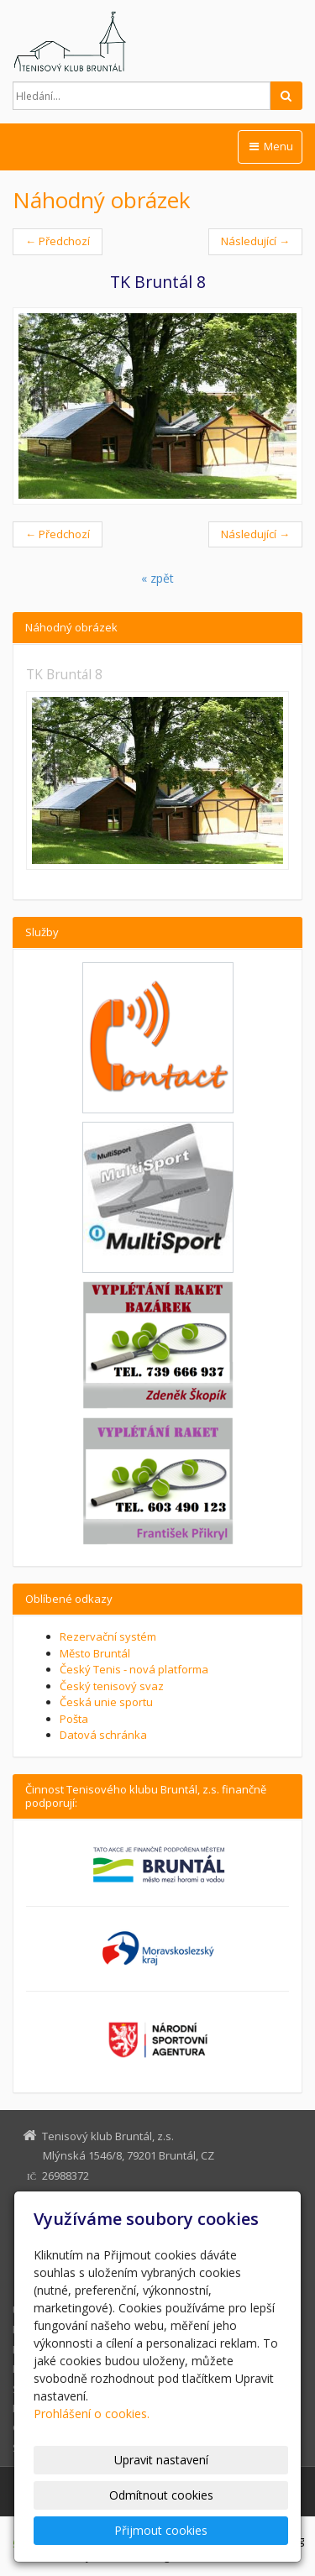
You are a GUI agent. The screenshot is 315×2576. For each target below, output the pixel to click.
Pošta (74, 1718)
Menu (270, 146)
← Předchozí (57, 241)
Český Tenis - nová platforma (134, 1669)
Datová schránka (103, 1734)
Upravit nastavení (161, 2460)
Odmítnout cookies (161, 2495)
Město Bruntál (95, 1653)
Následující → (255, 241)
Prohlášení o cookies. (92, 2414)
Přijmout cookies (160, 2530)
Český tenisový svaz (112, 1686)
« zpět (157, 578)
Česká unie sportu (106, 1701)
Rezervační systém (108, 1636)
